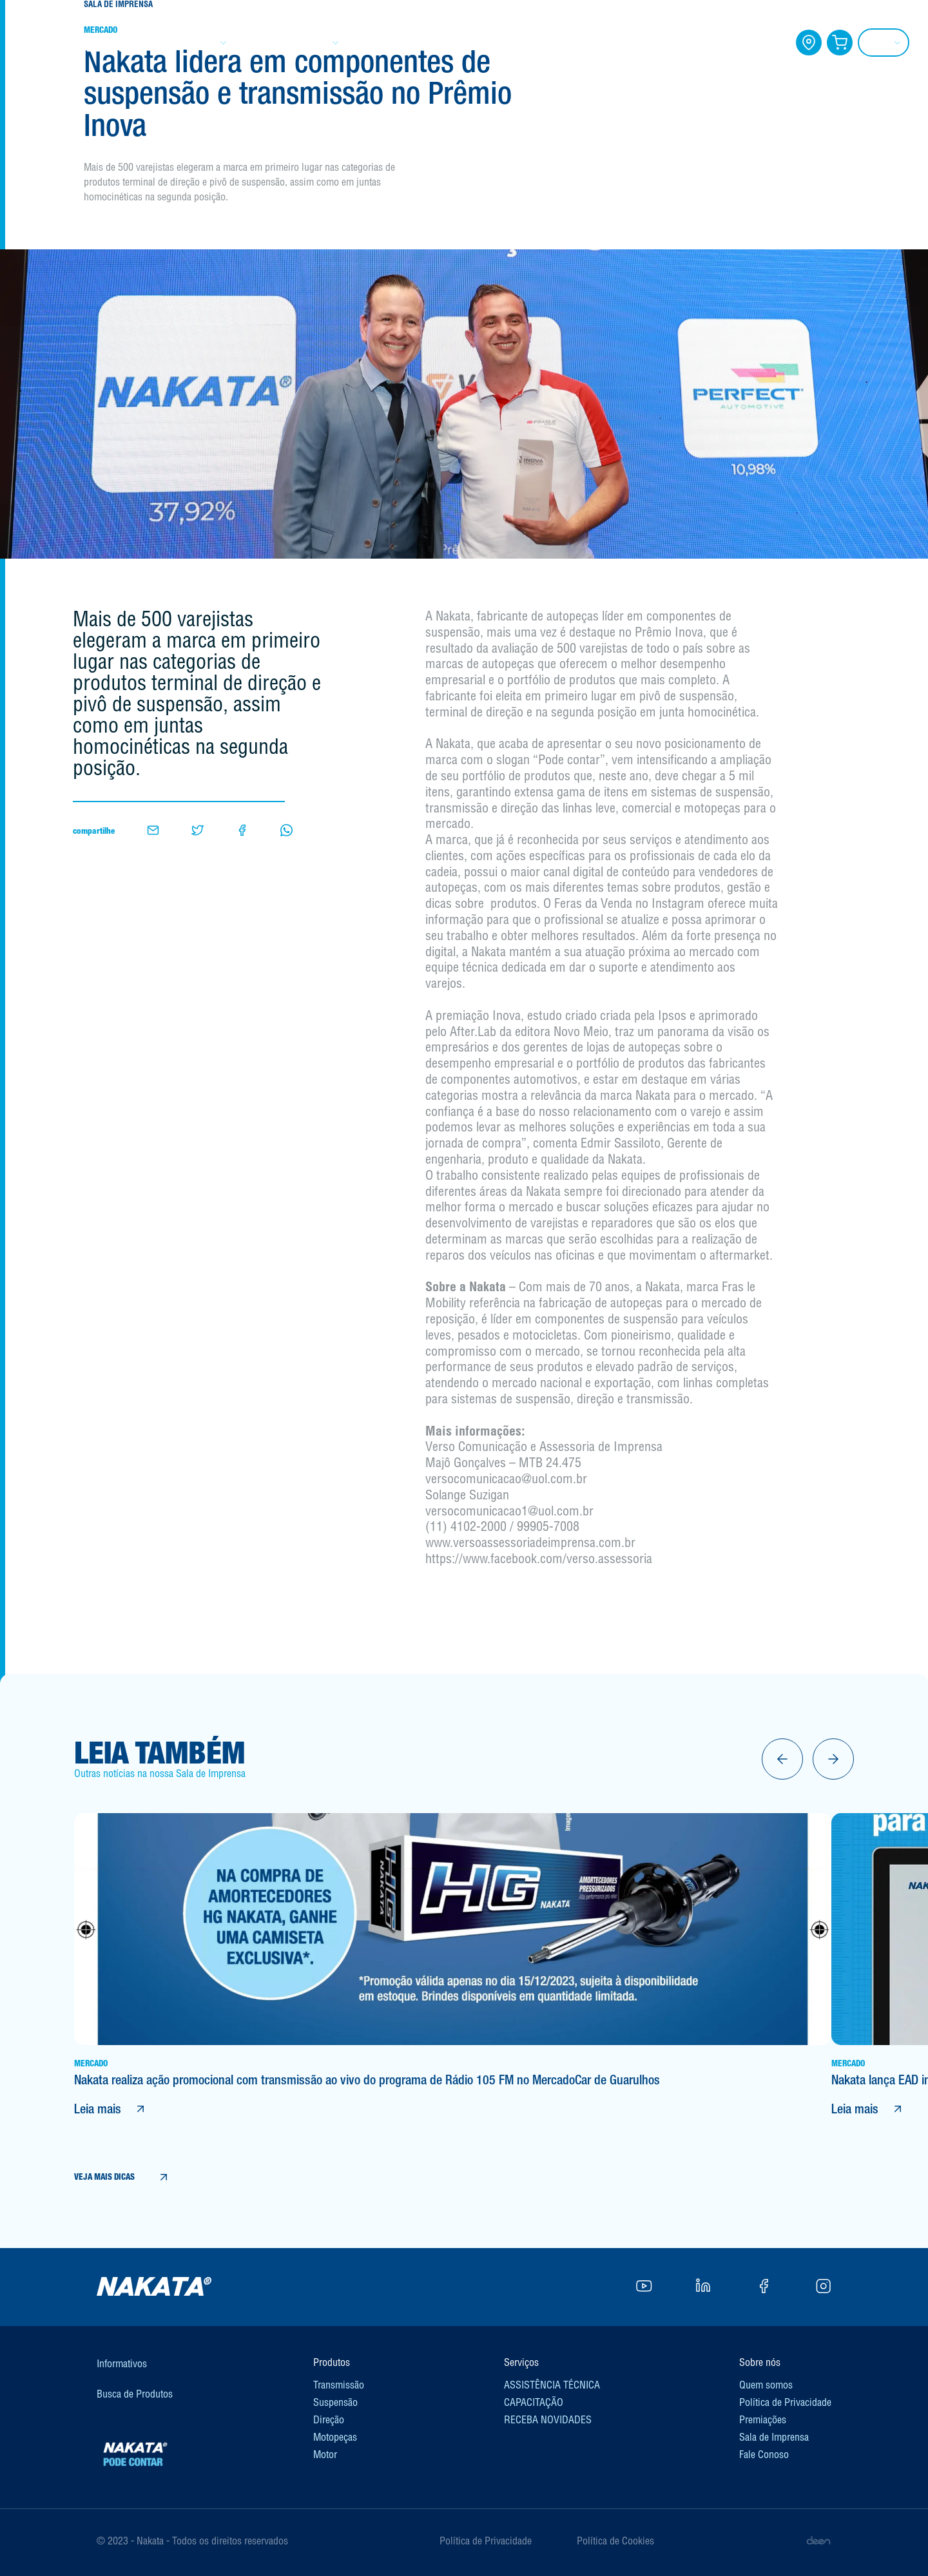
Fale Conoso (764, 2454)
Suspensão (335, 2402)
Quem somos (766, 2384)
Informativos (122, 2363)
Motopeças (335, 2436)
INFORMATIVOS (428, 43)
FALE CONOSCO (730, 43)
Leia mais (110, 2108)
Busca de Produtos (135, 2393)
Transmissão (338, 2384)
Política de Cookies (615, 2540)
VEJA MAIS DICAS (122, 2177)
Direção (328, 2419)
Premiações (762, 2419)
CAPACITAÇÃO (539, 43)
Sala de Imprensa (774, 2436)
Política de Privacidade (785, 2402)
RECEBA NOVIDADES (548, 2419)
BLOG (633, 43)
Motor (325, 2454)
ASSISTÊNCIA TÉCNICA (552, 2384)
